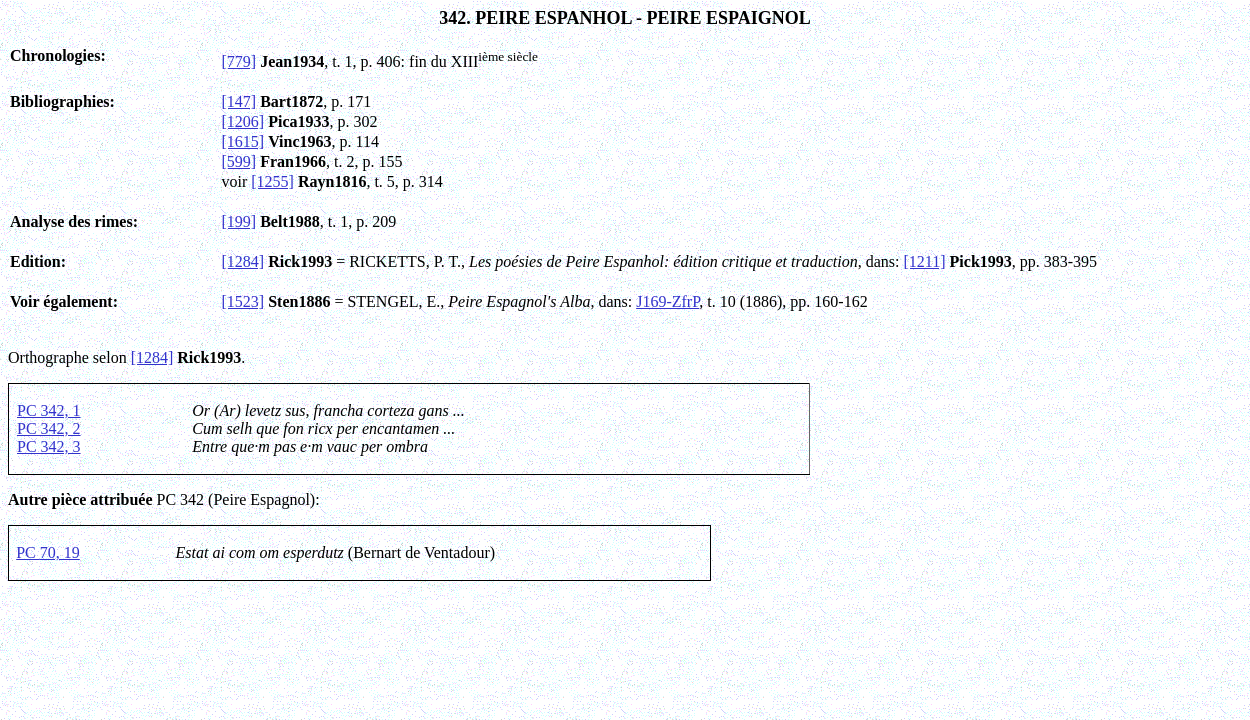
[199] (239, 221)
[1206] (243, 121)
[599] (239, 161)
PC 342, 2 (49, 428)
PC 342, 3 (49, 446)
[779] (239, 61)
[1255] (272, 181)
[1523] (243, 301)
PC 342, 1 (49, 410)
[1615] (243, 141)
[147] (239, 101)
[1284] (243, 261)
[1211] (925, 261)
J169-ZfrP (667, 301)
